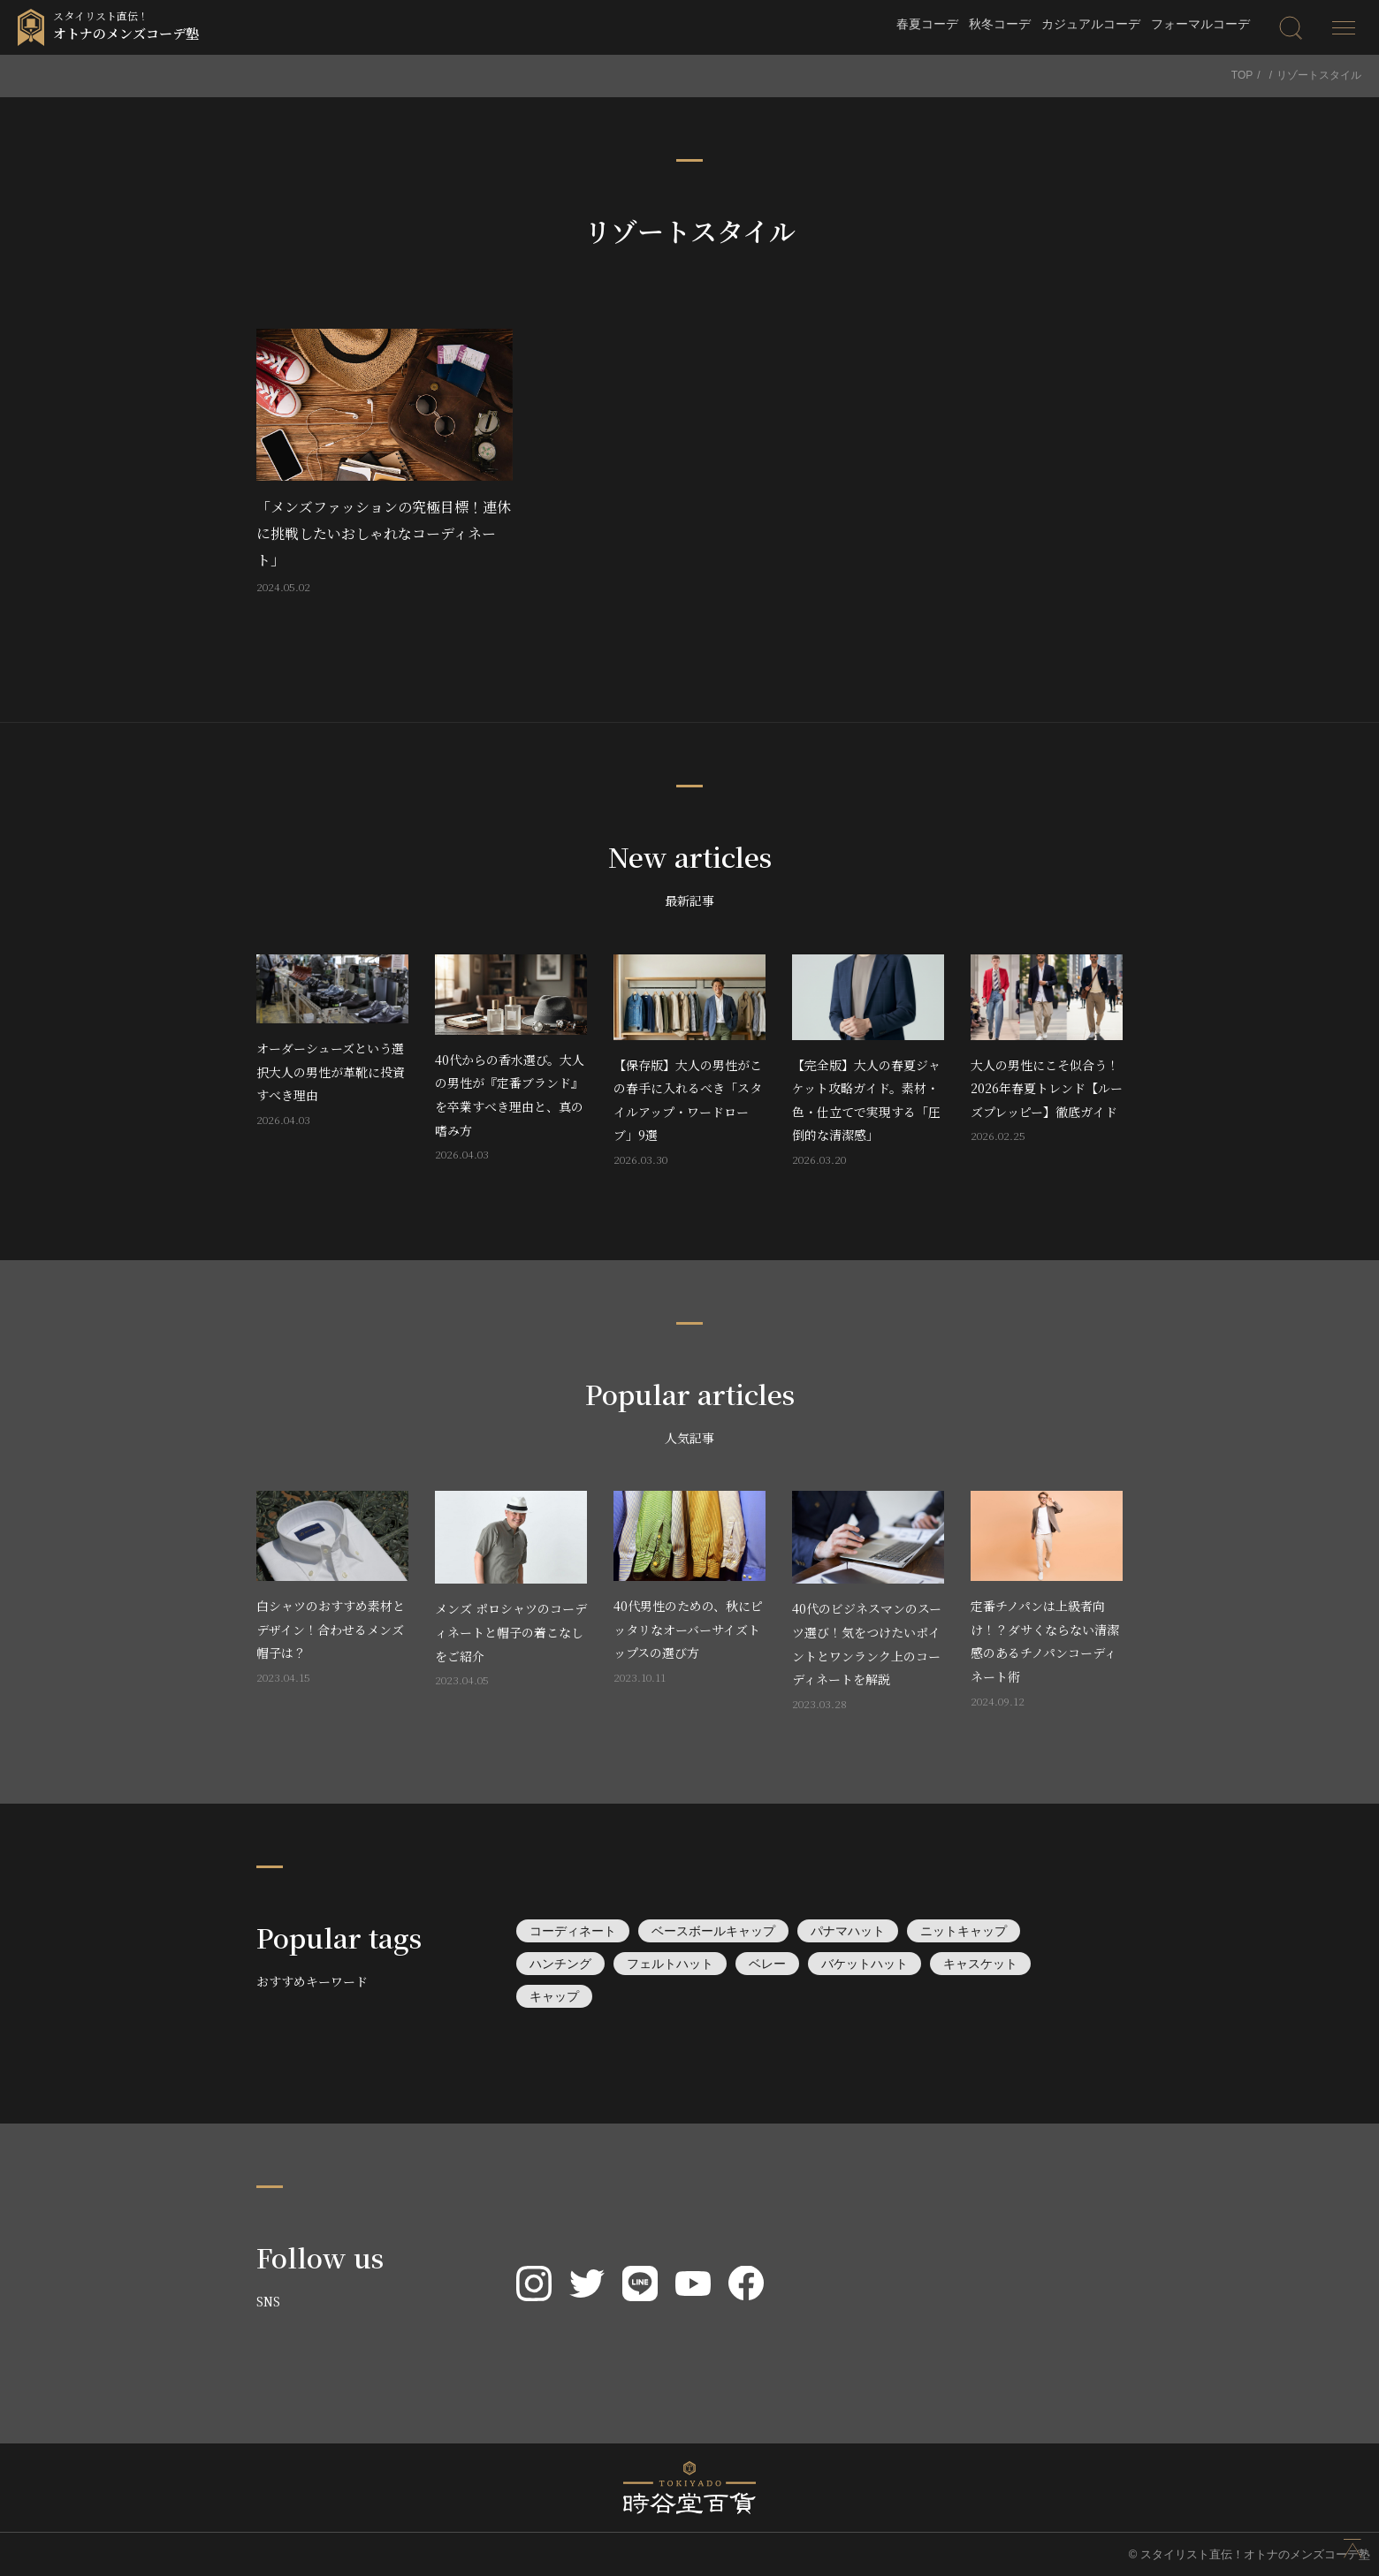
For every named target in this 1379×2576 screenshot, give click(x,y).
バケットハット (864, 1964)
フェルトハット (670, 1964)
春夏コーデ (927, 24)
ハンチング (560, 1964)
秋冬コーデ (1000, 24)
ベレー (767, 1964)
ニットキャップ (963, 1931)
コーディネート (573, 1931)
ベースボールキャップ (713, 1931)
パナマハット (848, 1931)
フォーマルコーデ (1200, 24)
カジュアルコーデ (1090, 24)
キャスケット (980, 1964)
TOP (1242, 75)
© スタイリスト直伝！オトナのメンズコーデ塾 (1249, 2554)
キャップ (554, 1996)
